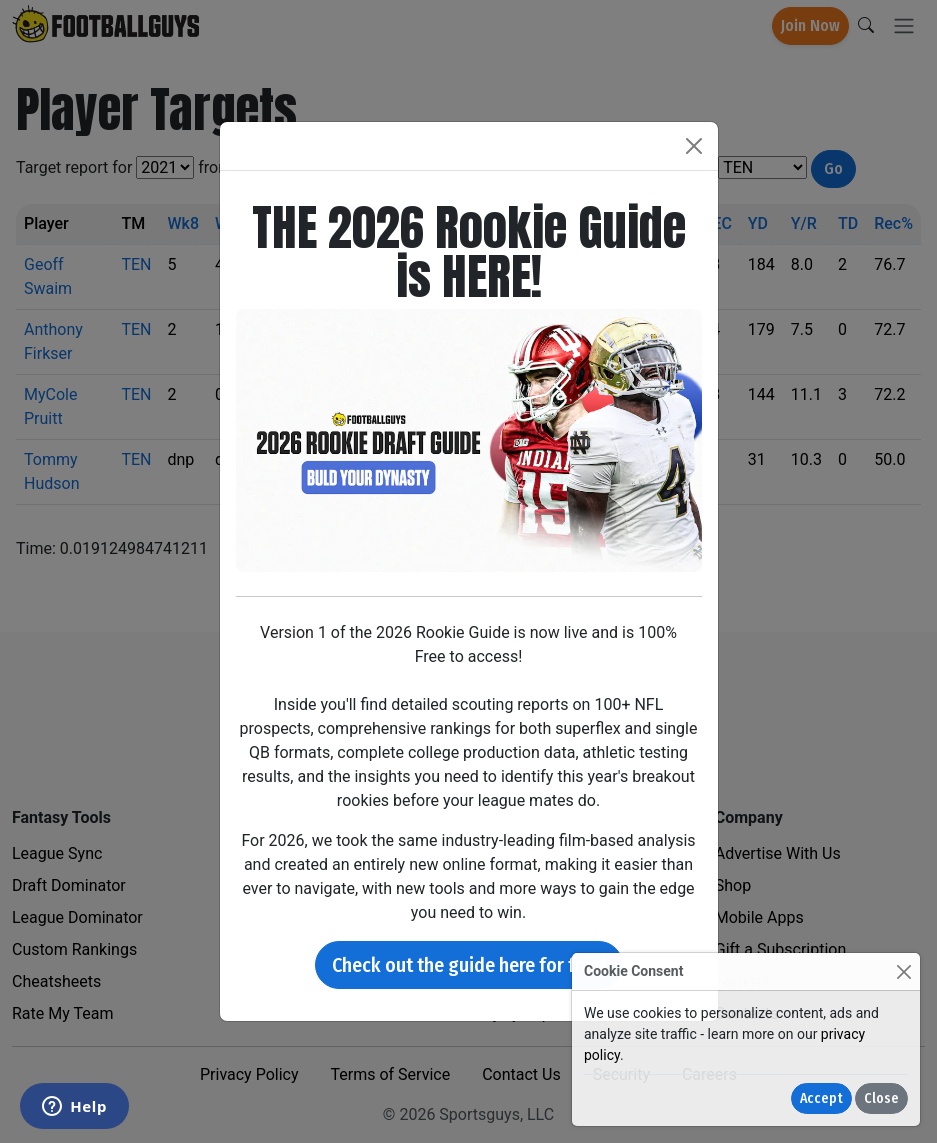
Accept (821, 1098)
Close (881, 1098)
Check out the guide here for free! (469, 965)
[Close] (903, 971)
